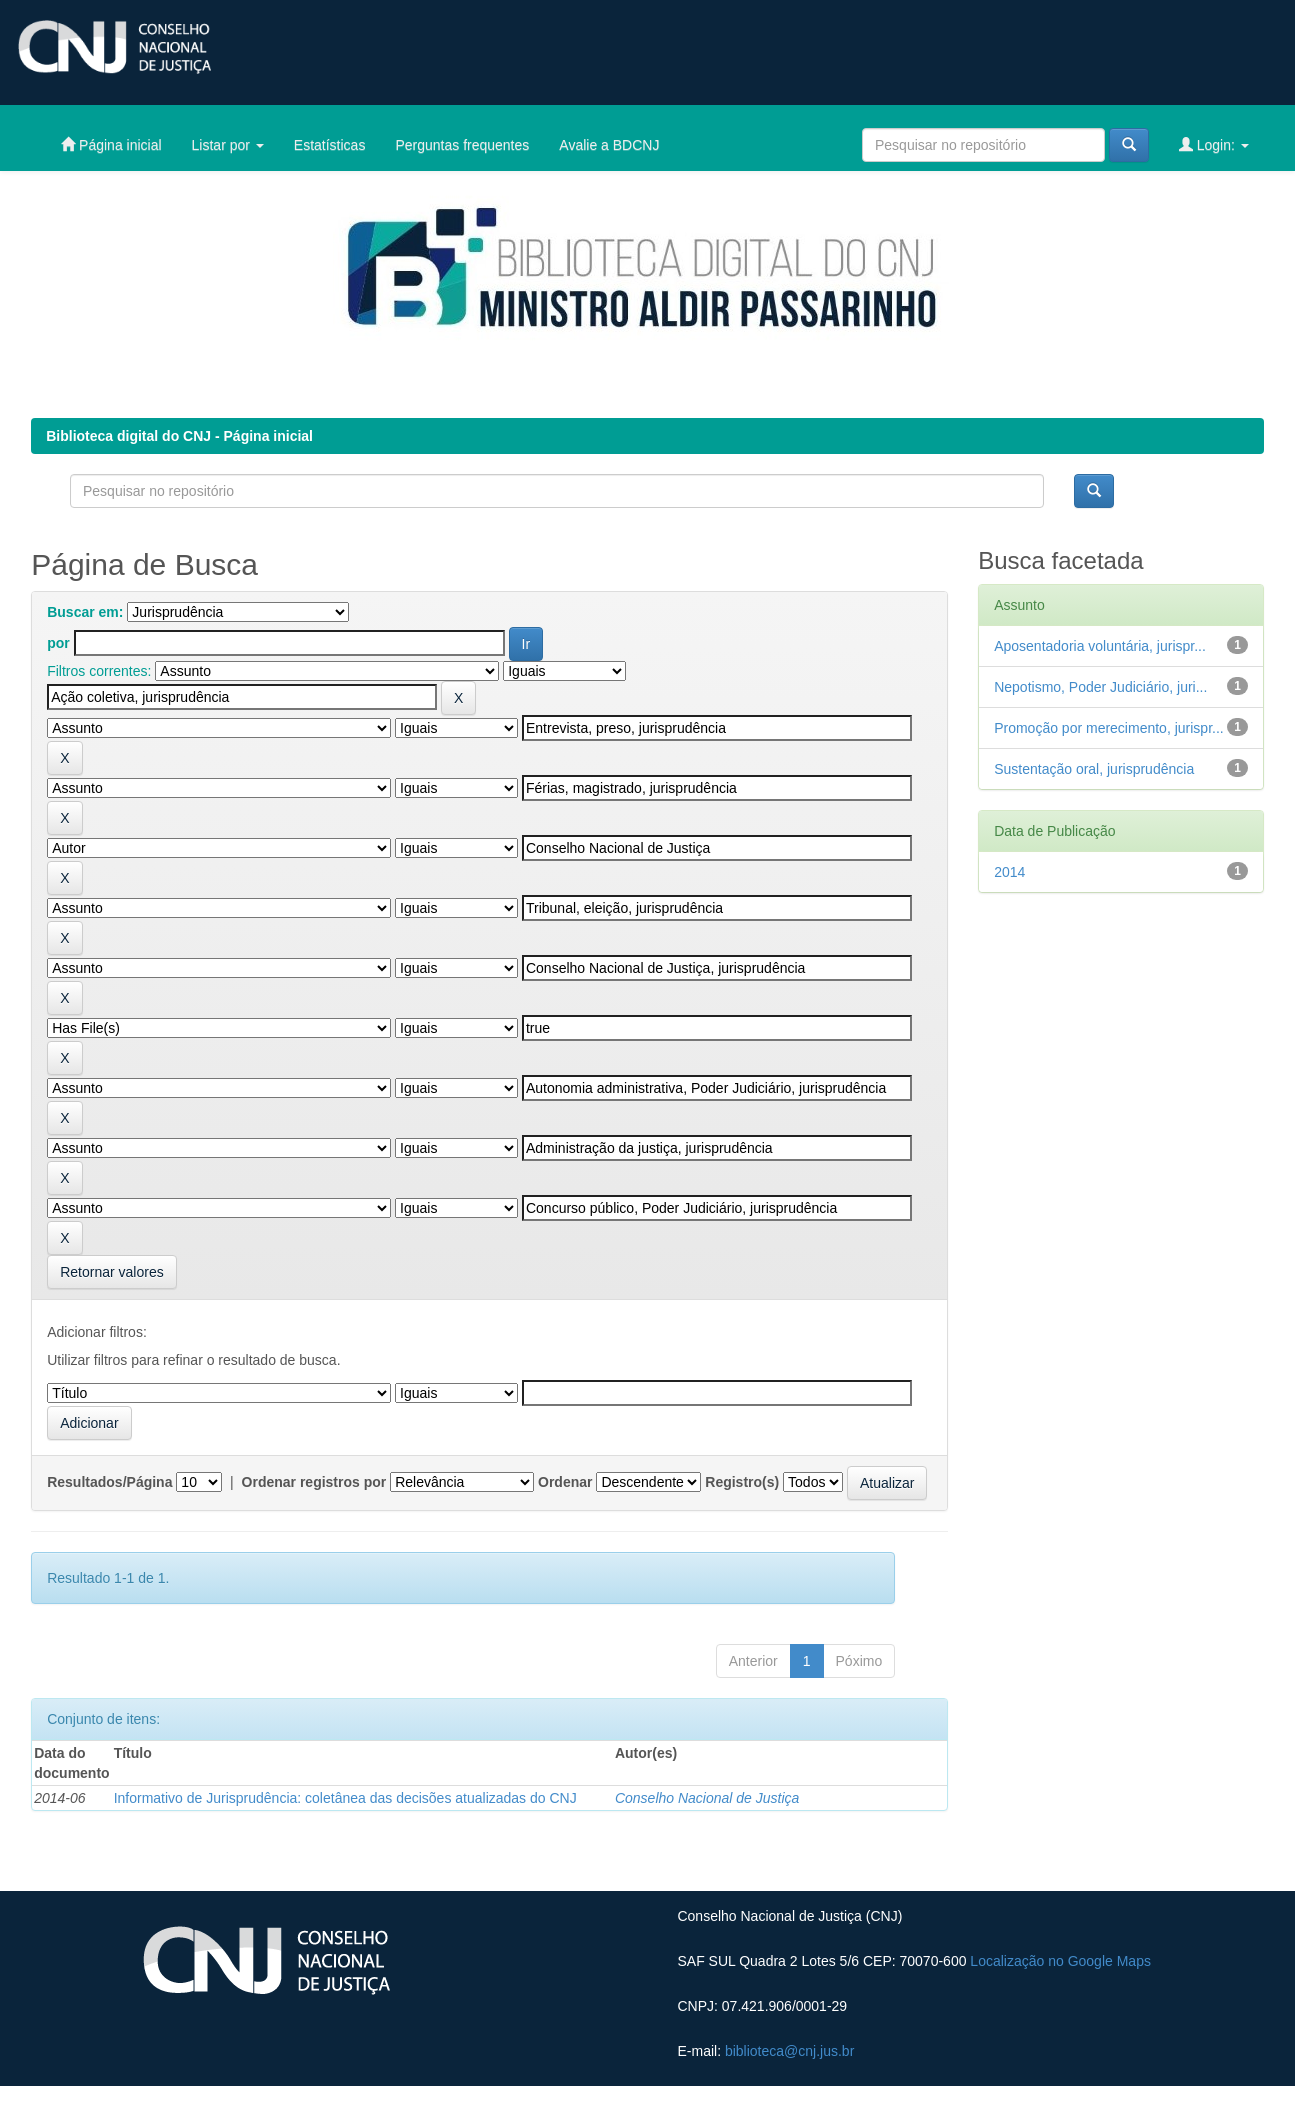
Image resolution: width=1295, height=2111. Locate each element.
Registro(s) (742, 1482)
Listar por (228, 145)
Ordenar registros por (314, 1482)
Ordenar (565, 1482)
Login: (1214, 144)
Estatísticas (330, 145)
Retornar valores (112, 1272)
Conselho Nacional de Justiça (707, 1798)
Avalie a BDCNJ (609, 145)
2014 (1009, 872)
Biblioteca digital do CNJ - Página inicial (179, 436)
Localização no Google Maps (1060, 1961)
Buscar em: (85, 612)
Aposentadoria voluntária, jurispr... (1100, 646)
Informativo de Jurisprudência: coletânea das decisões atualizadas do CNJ (345, 1798)
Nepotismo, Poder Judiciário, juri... (1100, 687)
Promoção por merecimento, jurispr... (1109, 728)
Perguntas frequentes (462, 145)
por (58, 643)
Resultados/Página (109, 1482)
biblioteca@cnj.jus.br (789, 2051)
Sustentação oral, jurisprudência (1094, 769)
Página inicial (111, 144)
